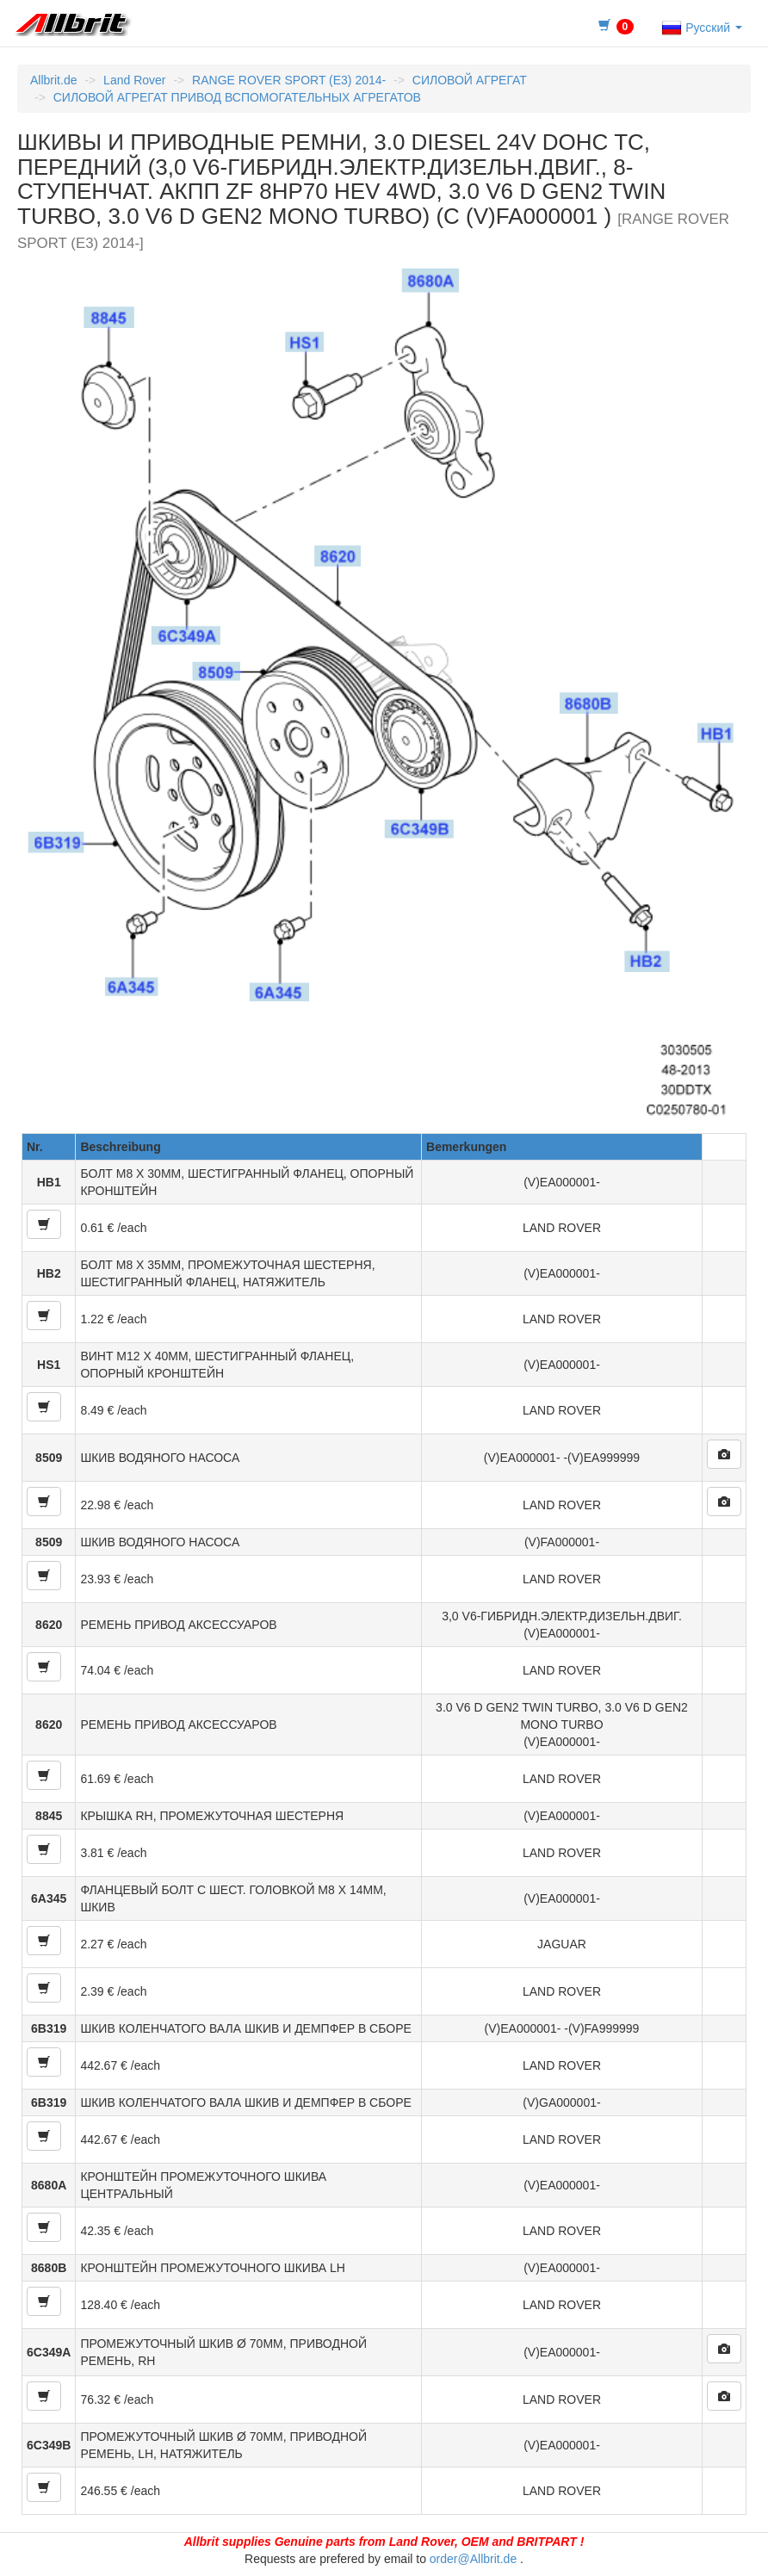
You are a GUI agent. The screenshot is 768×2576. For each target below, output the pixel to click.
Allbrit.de (53, 80)
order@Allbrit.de (473, 2559)
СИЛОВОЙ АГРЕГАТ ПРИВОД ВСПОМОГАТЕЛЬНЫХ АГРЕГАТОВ (237, 97)
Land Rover (134, 80)
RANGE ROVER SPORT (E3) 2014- (289, 80)
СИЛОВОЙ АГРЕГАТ (469, 80)
